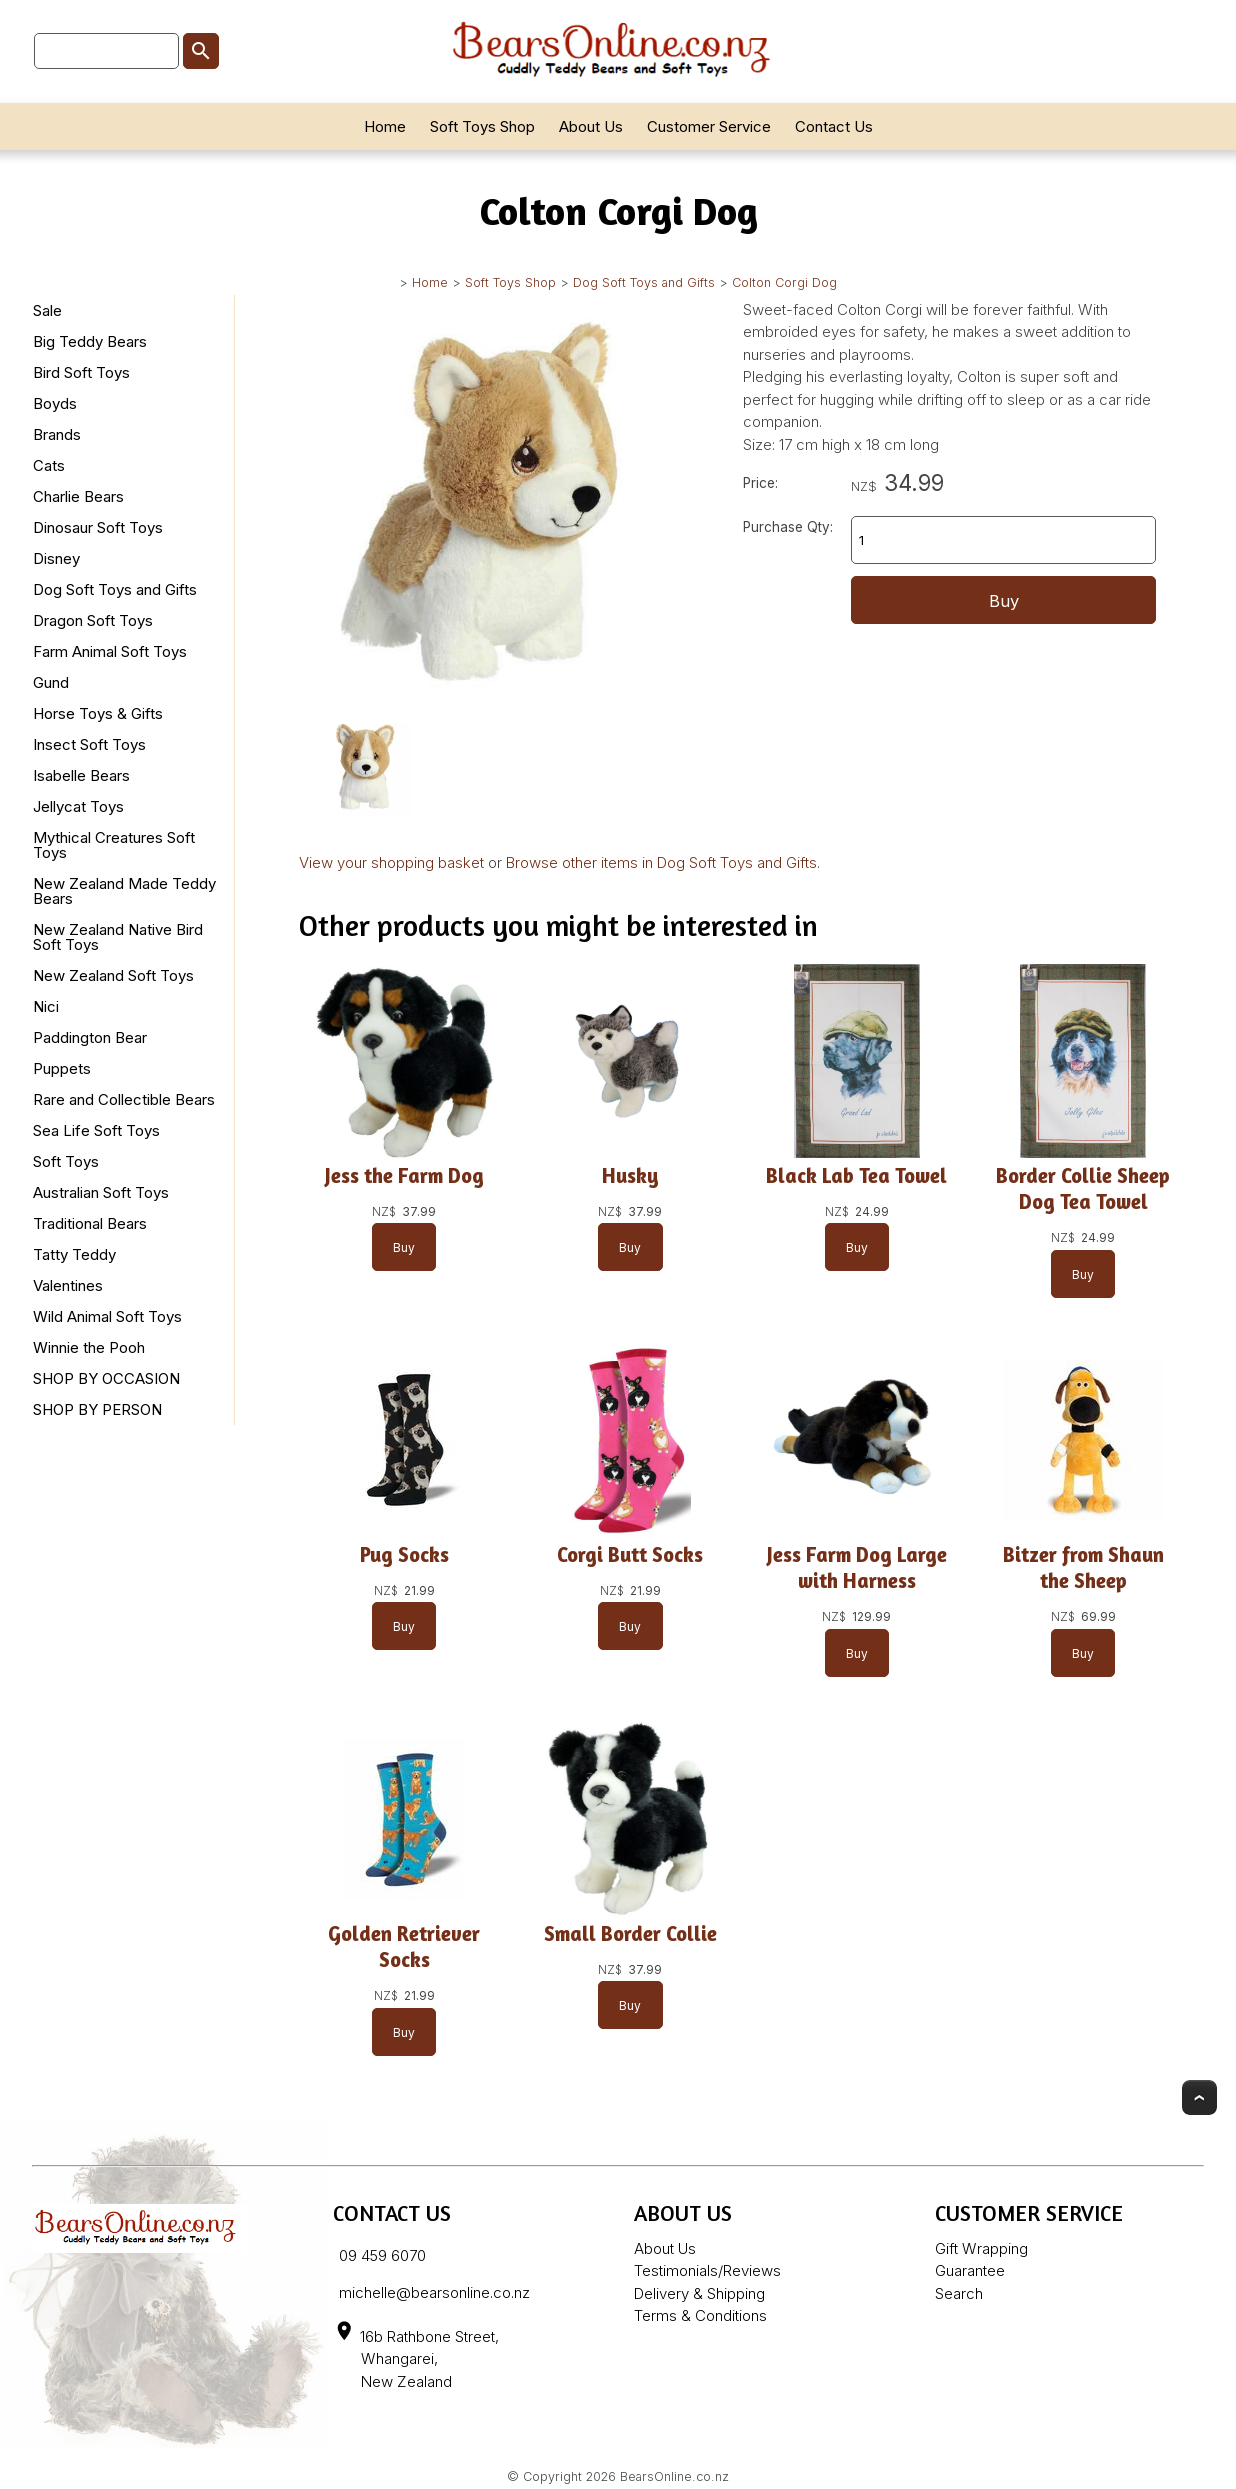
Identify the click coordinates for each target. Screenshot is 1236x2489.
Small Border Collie (630, 1933)
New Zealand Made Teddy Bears (124, 891)
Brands (57, 434)
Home (385, 126)
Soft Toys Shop (482, 126)
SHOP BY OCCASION (106, 1378)
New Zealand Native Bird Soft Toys (118, 937)
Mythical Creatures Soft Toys (114, 845)
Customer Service (709, 126)
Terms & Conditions (700, 2315)
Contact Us (834, 126)
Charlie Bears (78, 496)
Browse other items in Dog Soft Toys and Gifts (661, 862)
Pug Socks (403, 1554)
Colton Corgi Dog (784, 282)
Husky (630, 1175)
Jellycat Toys (78, 806)
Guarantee (970, 2270)
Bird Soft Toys (81, 372)
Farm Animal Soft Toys (110, 651)
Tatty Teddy (74, 1254)
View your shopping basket (391, 862)
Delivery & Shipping (699, 2293)
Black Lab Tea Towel (856, 1175)
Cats (49, 465)
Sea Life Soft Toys (96, 1130)
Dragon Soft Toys (93, 620)
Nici (46, 1006)
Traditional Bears (90, 1223)
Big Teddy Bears (90, 341)
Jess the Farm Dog (403, 1175)
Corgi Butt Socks (630, 1554)
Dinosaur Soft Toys (98, 527)
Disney (56, 558)
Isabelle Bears (81, 775)
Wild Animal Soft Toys (107, 1316)
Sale (47, 310)
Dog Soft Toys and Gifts (644, 282)
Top (1199, 2097)
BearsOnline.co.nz (674, 2476)
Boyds (55, 403)
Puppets (62, 1068)
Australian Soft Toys (101, 1192)
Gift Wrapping (981, 2248)
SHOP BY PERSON (97, 1409)
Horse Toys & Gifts (98, 713)
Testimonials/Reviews (707, 2270)
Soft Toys (66, 1161)
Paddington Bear (90, 1037)
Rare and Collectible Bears (124, 1099)
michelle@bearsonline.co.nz (434, 2292)
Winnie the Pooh (89, 1347)
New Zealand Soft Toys (113, 975)
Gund (51, 682)
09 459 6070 (382, 2255)
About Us (591, 126)
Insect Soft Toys (89, 744)
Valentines (68, 1285)
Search (959, 2293)
